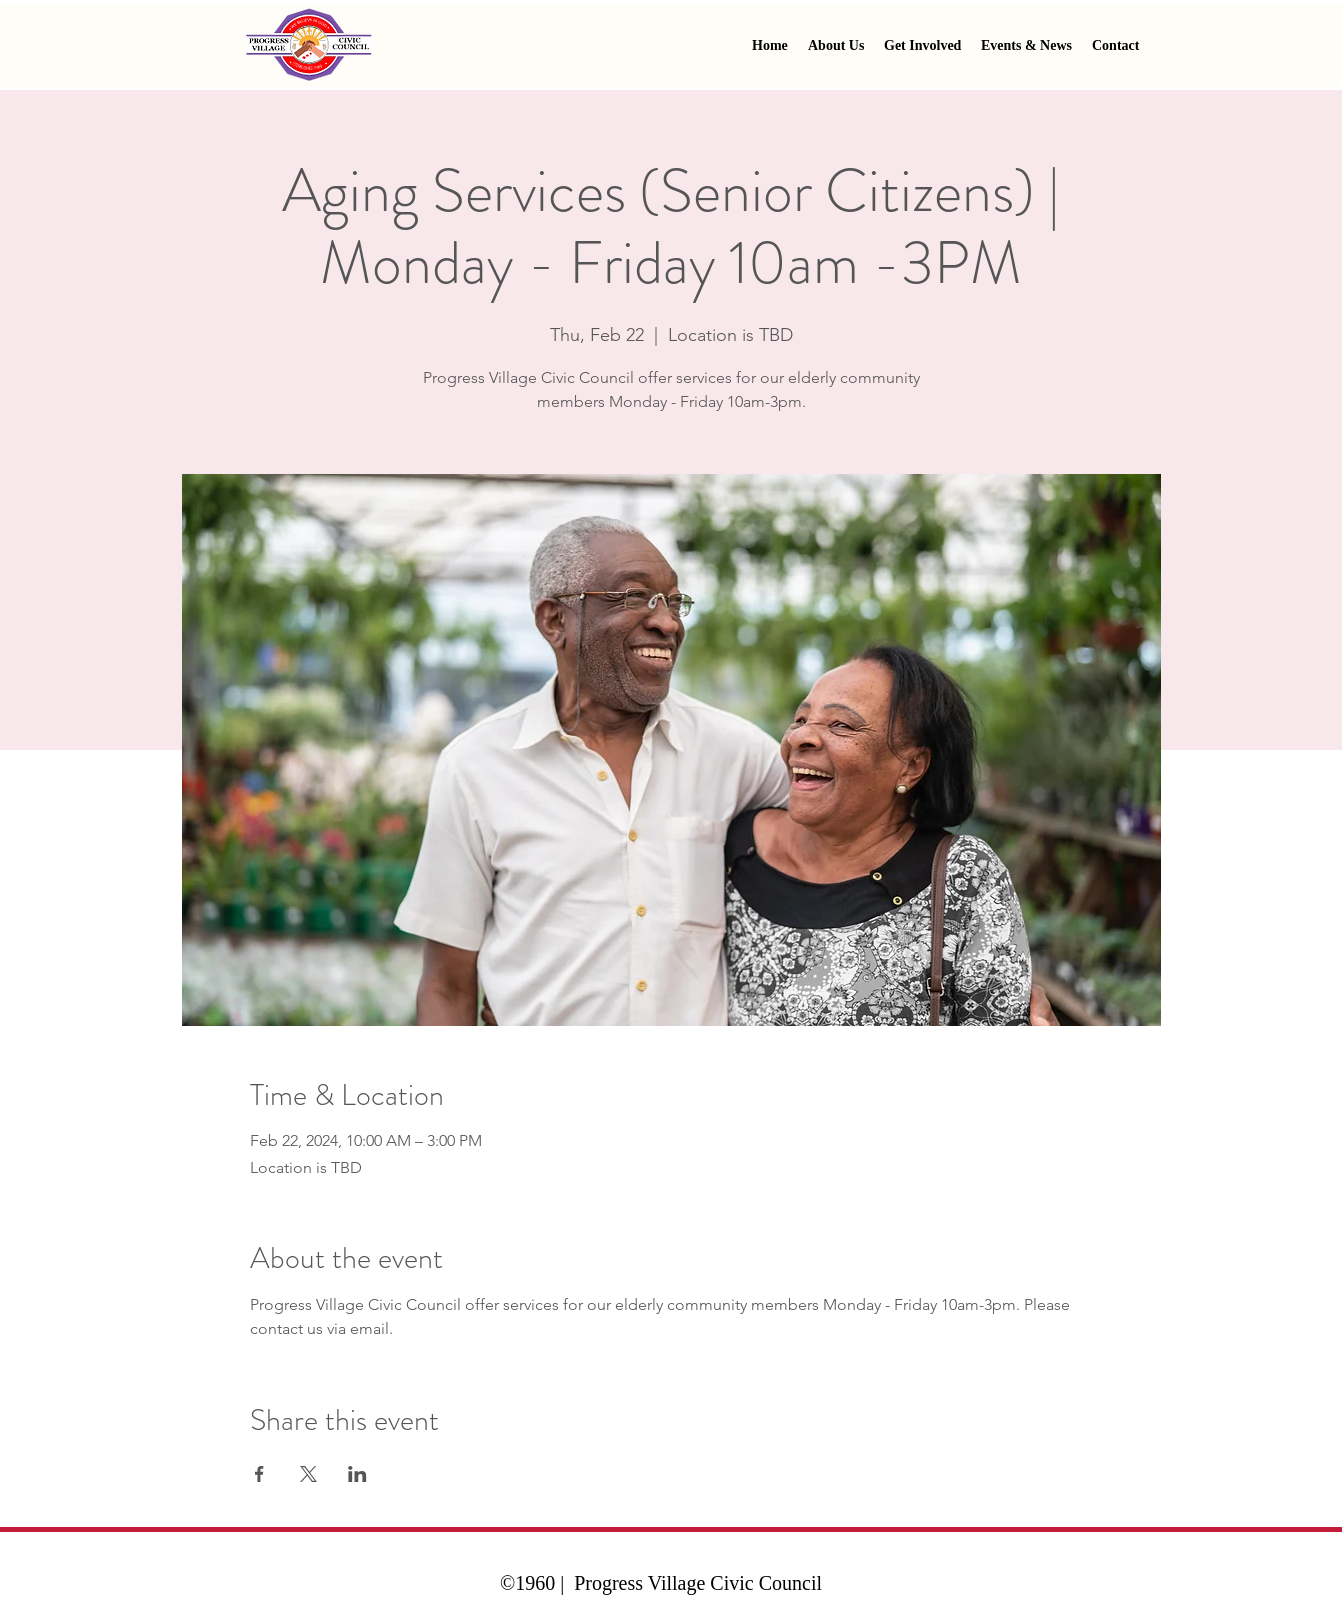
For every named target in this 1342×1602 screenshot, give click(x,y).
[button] (922, 46)
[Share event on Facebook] (259, 1474)
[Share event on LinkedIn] (357, 1474)
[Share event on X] (308, 1474)
